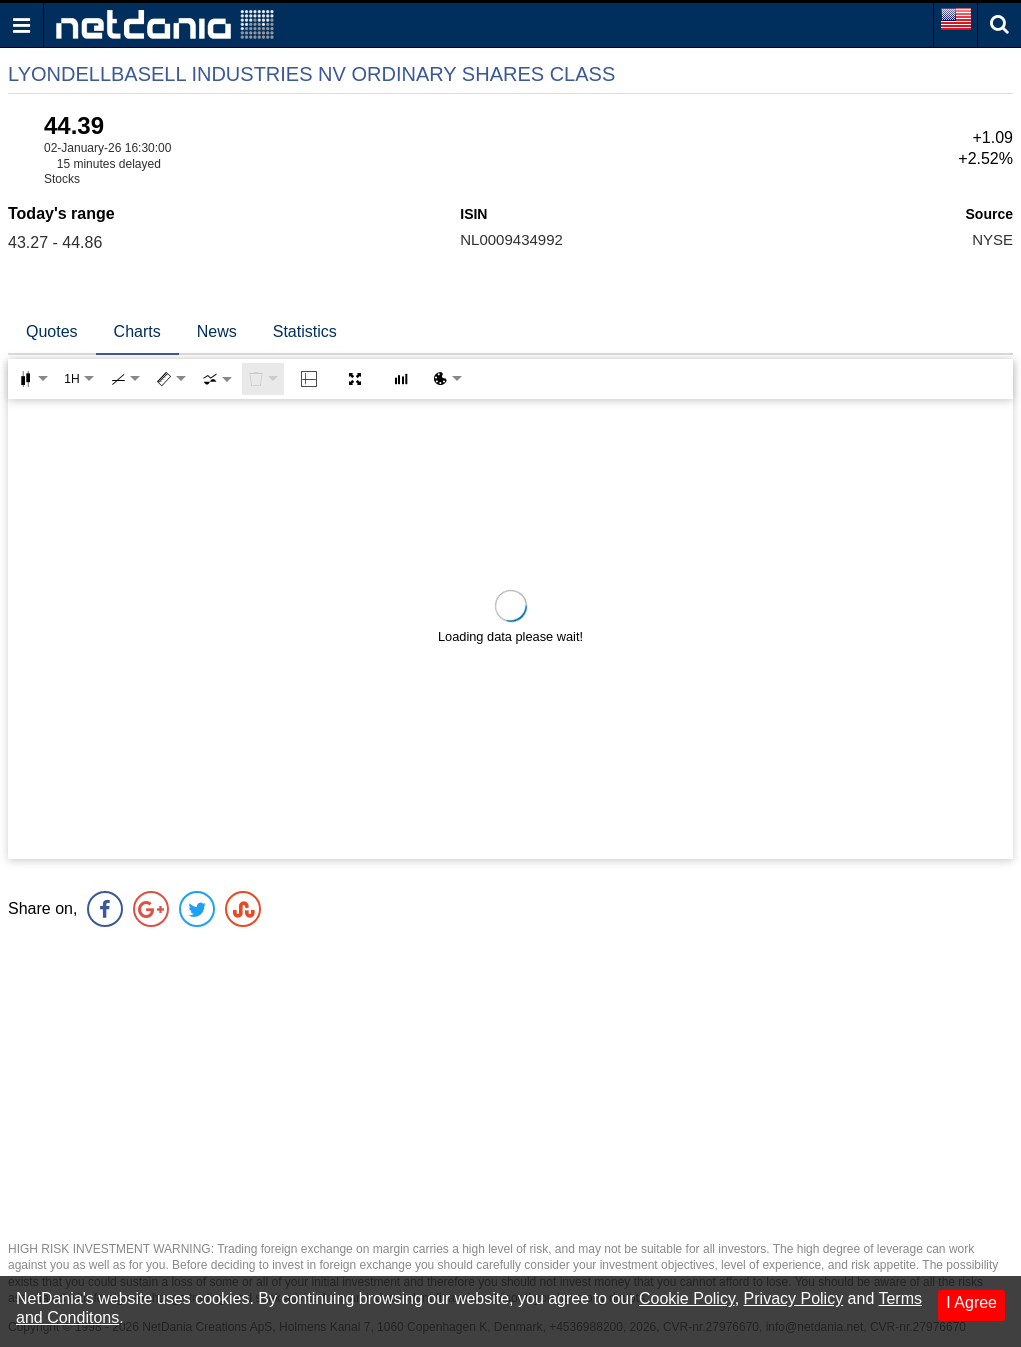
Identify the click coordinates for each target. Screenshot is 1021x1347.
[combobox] (217, 379)
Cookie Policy (687, 1298)
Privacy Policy (794, 1298)
